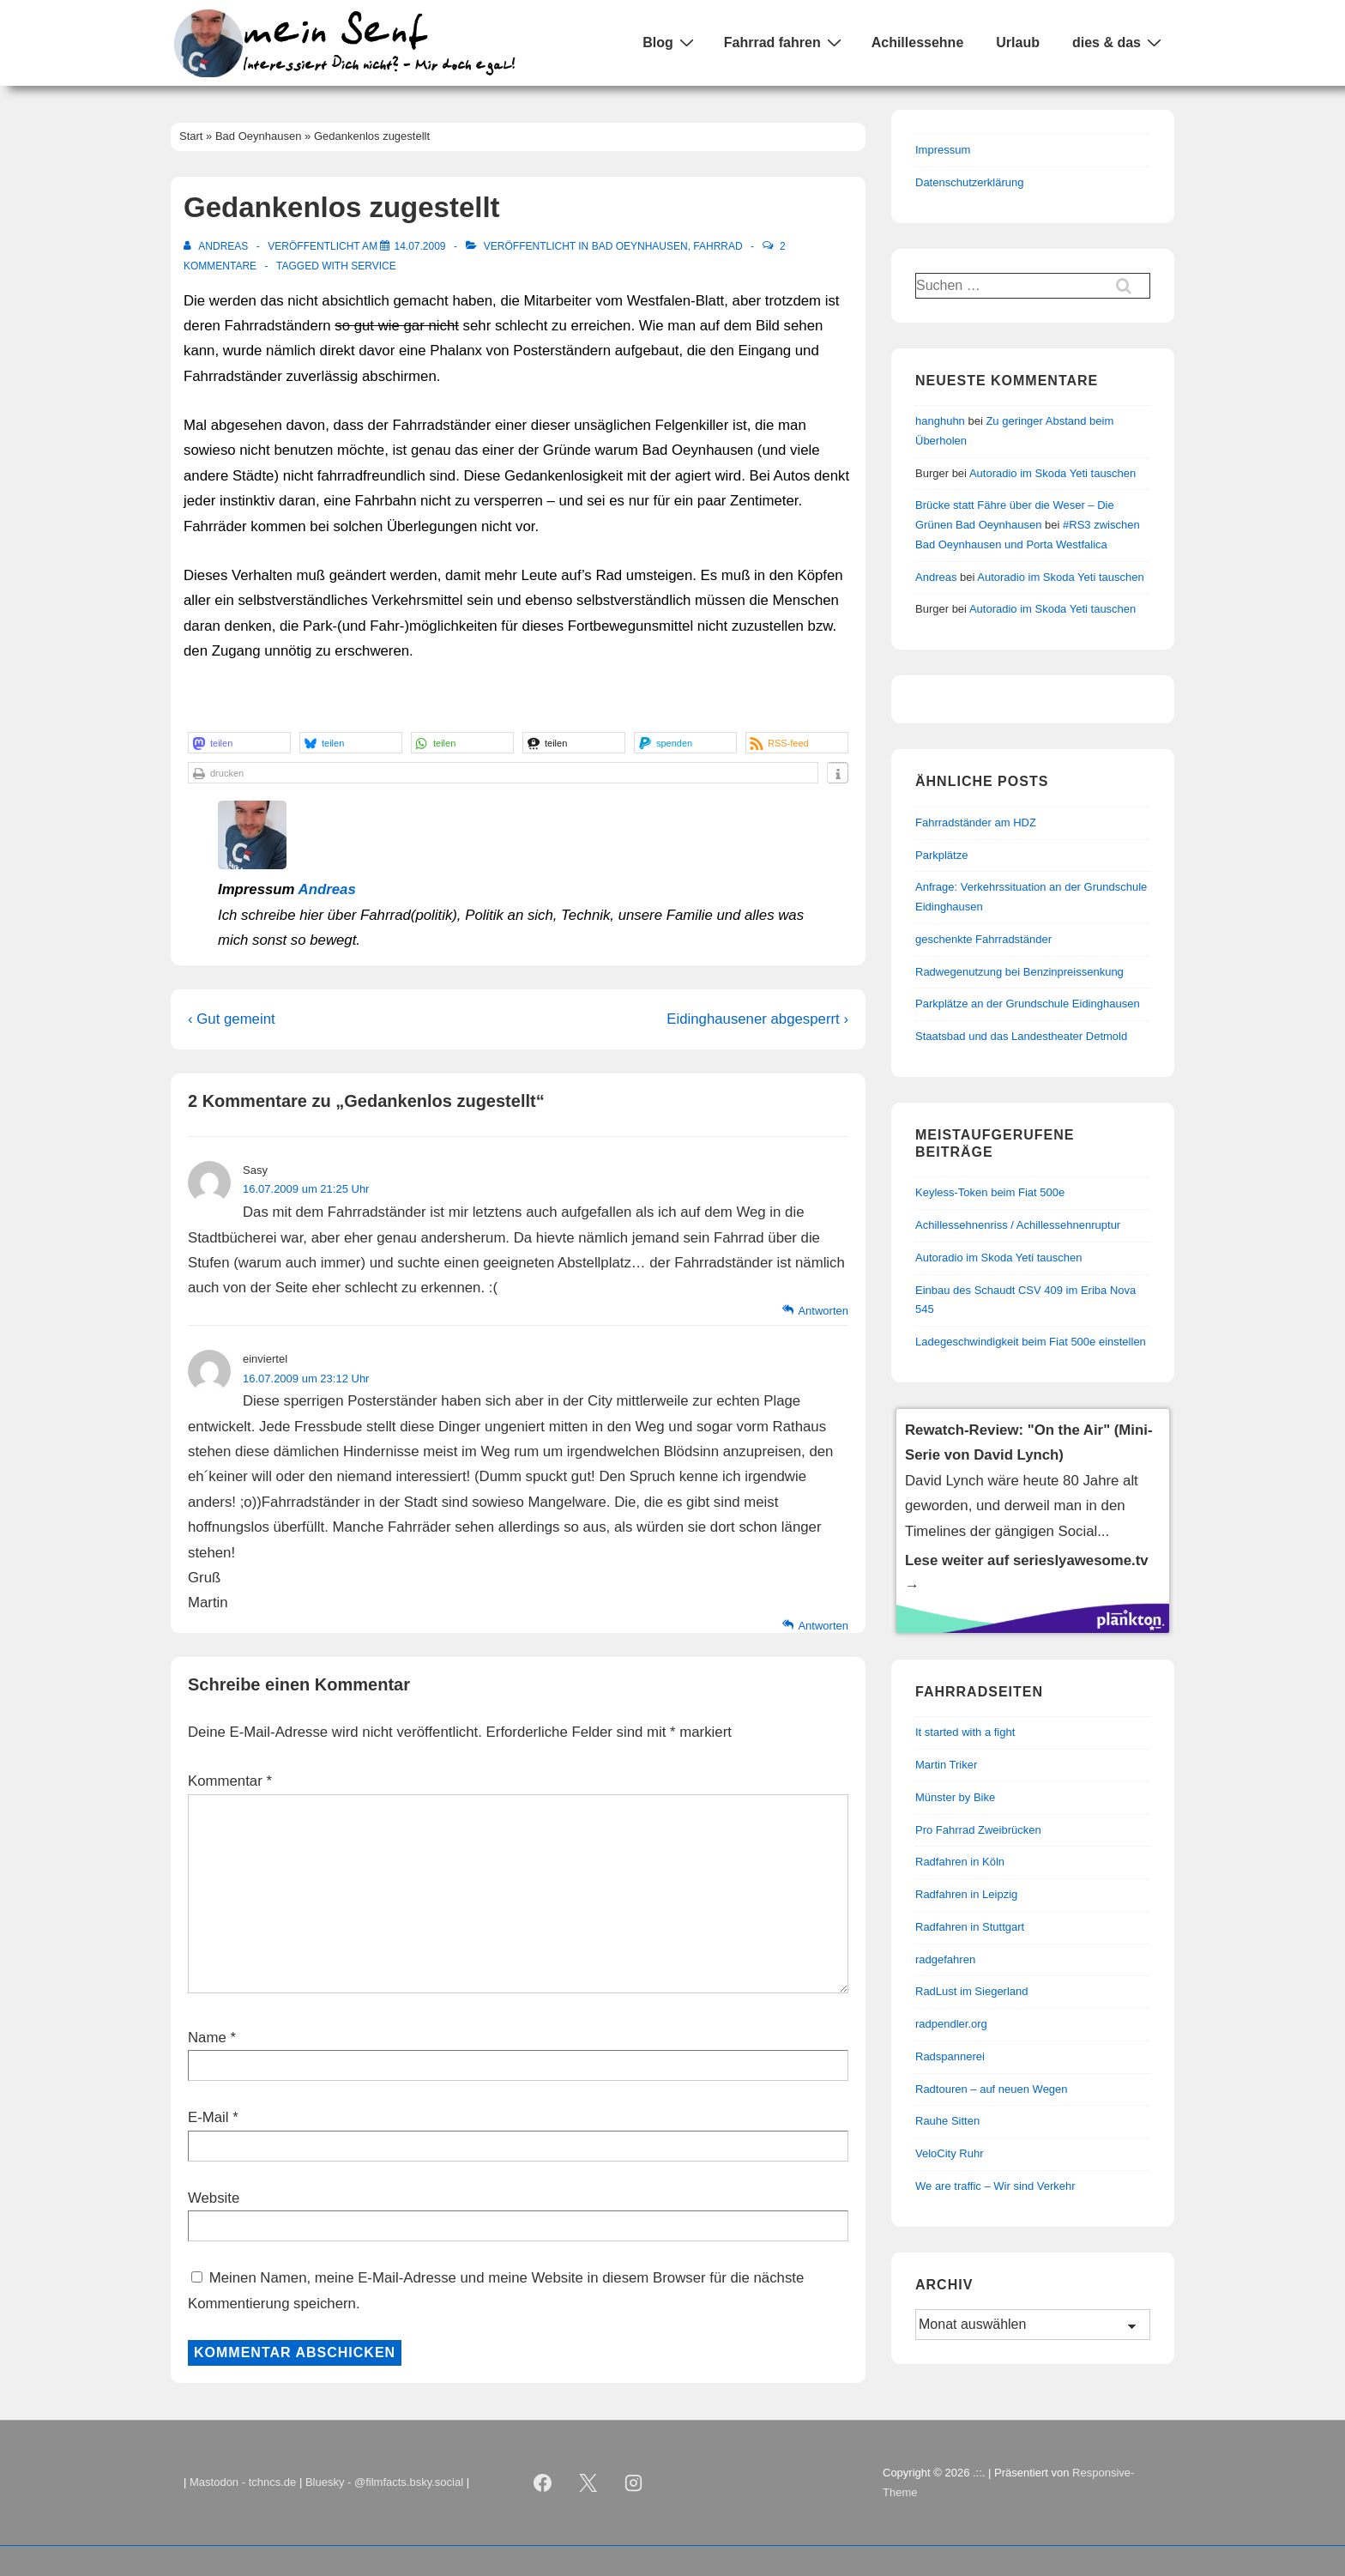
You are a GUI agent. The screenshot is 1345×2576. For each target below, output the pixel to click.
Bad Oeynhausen (640, 246)
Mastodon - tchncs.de (243, 2482)
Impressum (942, 149)
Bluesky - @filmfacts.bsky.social (384, 2482)
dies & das (1119, 42)
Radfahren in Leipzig (966, 1894)
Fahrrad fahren (785, 42)
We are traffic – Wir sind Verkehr (995, 2186)
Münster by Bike (955, 1797)
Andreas (327, 889)
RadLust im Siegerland (971, 1991)
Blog (670, 42)
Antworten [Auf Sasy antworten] (823, 1310)
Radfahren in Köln (959, 1861)
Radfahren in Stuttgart (969, 1926)
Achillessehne (918, 42)
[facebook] (543, 2483)
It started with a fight (965, 1732)
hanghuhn (940, 420)
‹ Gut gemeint (231, 1019)
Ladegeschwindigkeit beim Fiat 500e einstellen (1030, 1341)
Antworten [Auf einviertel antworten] (823, 1625)
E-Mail (208, 2117)
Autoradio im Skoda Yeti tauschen (1052, 473)
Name (207, 2037)
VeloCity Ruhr (949, 2153)
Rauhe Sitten (947, 2120)
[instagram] (634, 2483)
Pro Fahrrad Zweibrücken (978, 1829)
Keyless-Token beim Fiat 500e (990, 1192)
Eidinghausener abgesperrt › (757, 1019)
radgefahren (945, 1959)
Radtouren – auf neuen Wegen (991, 2089)
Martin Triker (946, 1764)
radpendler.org (951, 2023)
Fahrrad (717, 246)
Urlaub (1018, 42)
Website (213, 2198)
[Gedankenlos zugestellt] (419, 246)
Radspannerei (950, 2056)
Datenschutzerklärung (969, 182)
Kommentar (230, 1781)
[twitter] (588, 2483)
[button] (239, 742)
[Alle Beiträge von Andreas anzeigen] (217, 246)
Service (373, 266)
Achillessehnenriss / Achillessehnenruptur (1017, 1224)
